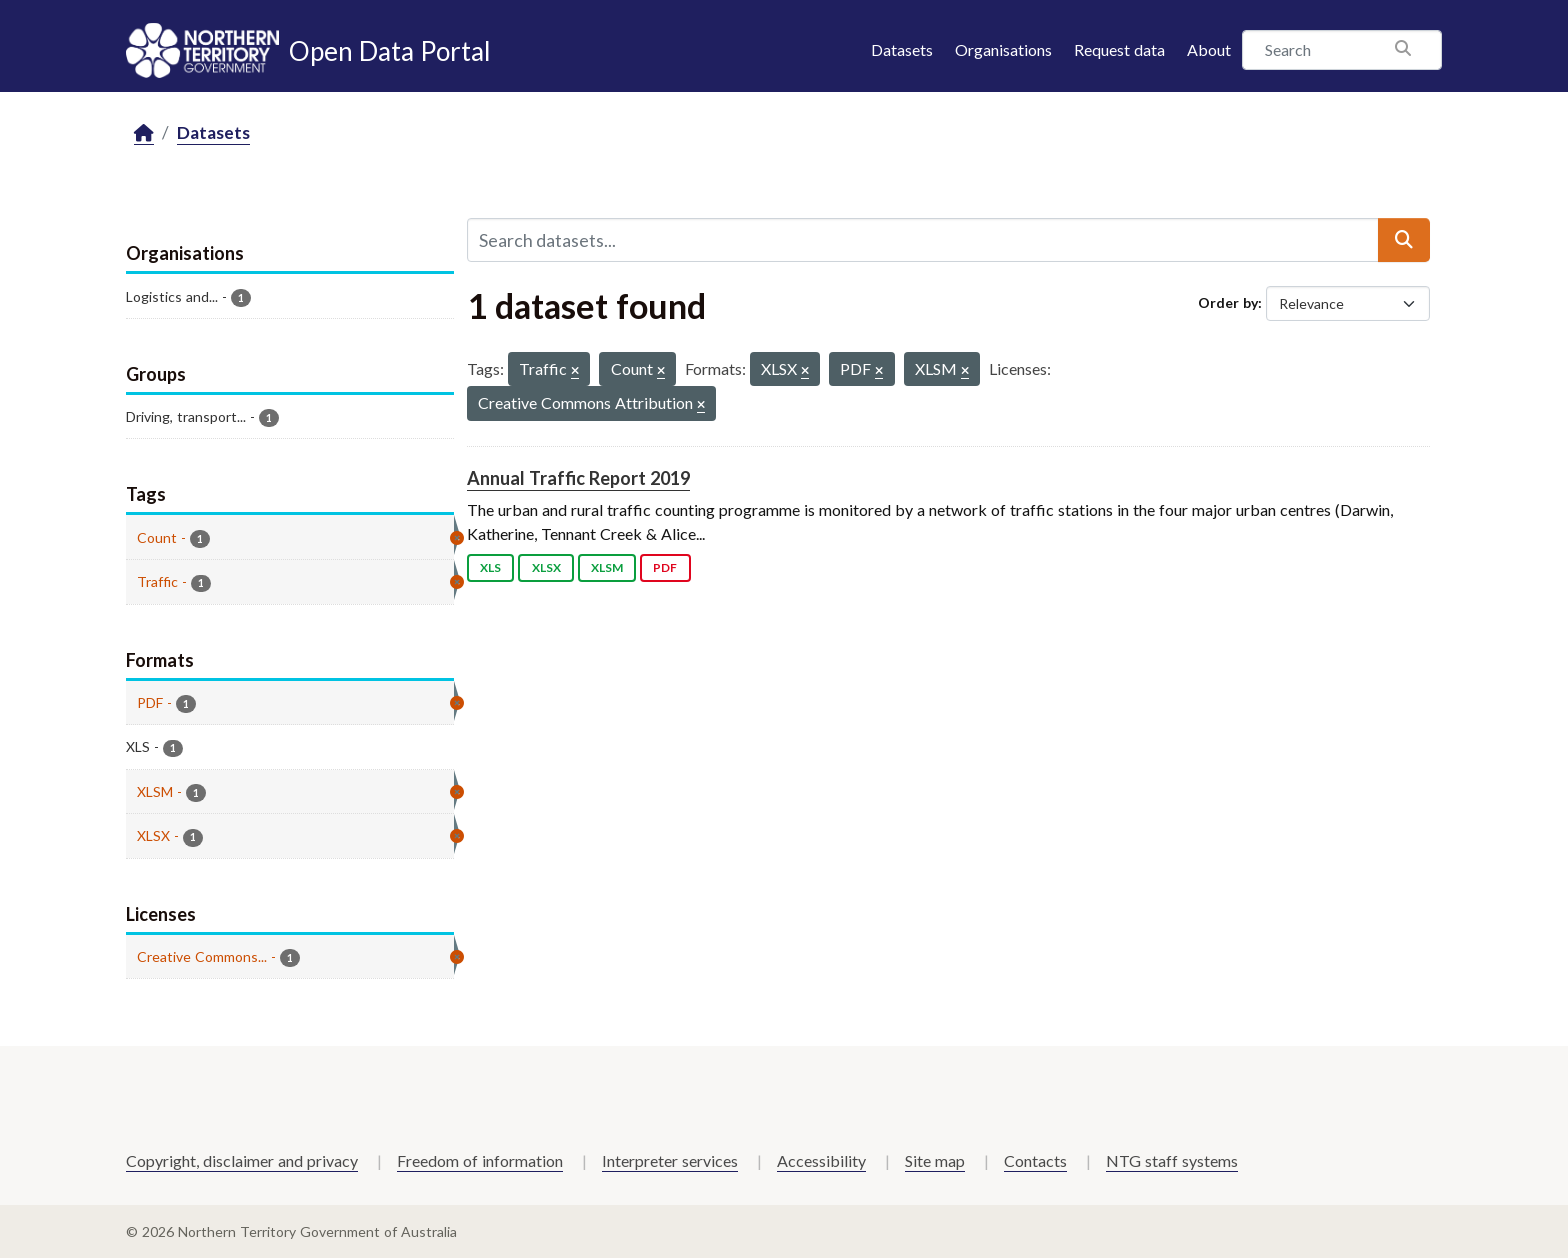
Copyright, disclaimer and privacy (242, 1160)
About (1209, 49)
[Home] (144, 133)
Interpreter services (670, 1160)
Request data (1119, 49)
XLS (490, 567)
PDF (665, 567)
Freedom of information (480, 1160)
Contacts (1035, 1160)
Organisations (1003, 49)
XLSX (546, 567)
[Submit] (1404, 240)
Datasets (902, 49)
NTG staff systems (1172, 1160)
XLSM (607, 567)
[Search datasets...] (923, 240)
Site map (935, 1160)
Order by (1228, 302)
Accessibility (821, 1160)
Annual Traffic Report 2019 (578, 478)
